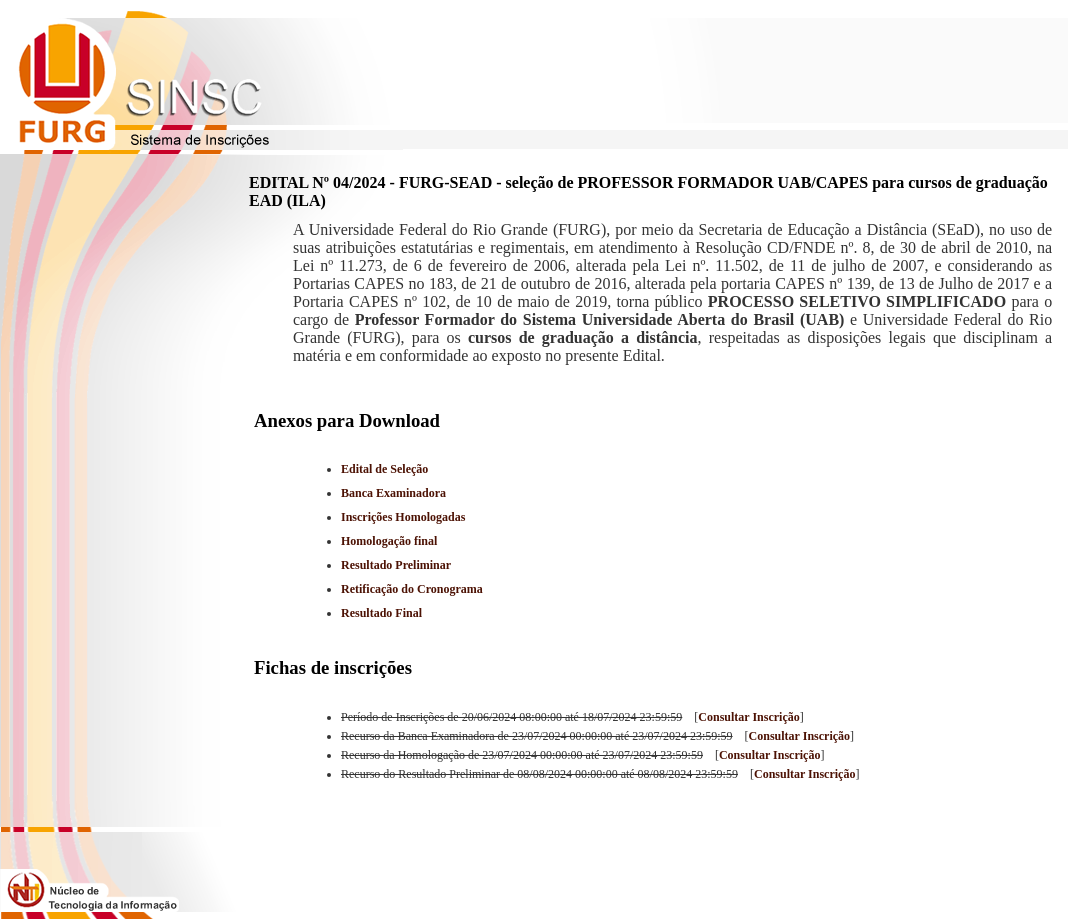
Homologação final (389, 541)
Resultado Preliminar (396, 565)
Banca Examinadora (393, 493)
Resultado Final (381, 613)
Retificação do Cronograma (412, 589)
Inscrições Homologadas (403, 517)
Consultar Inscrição (748, 717)
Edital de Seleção (384, 469)
